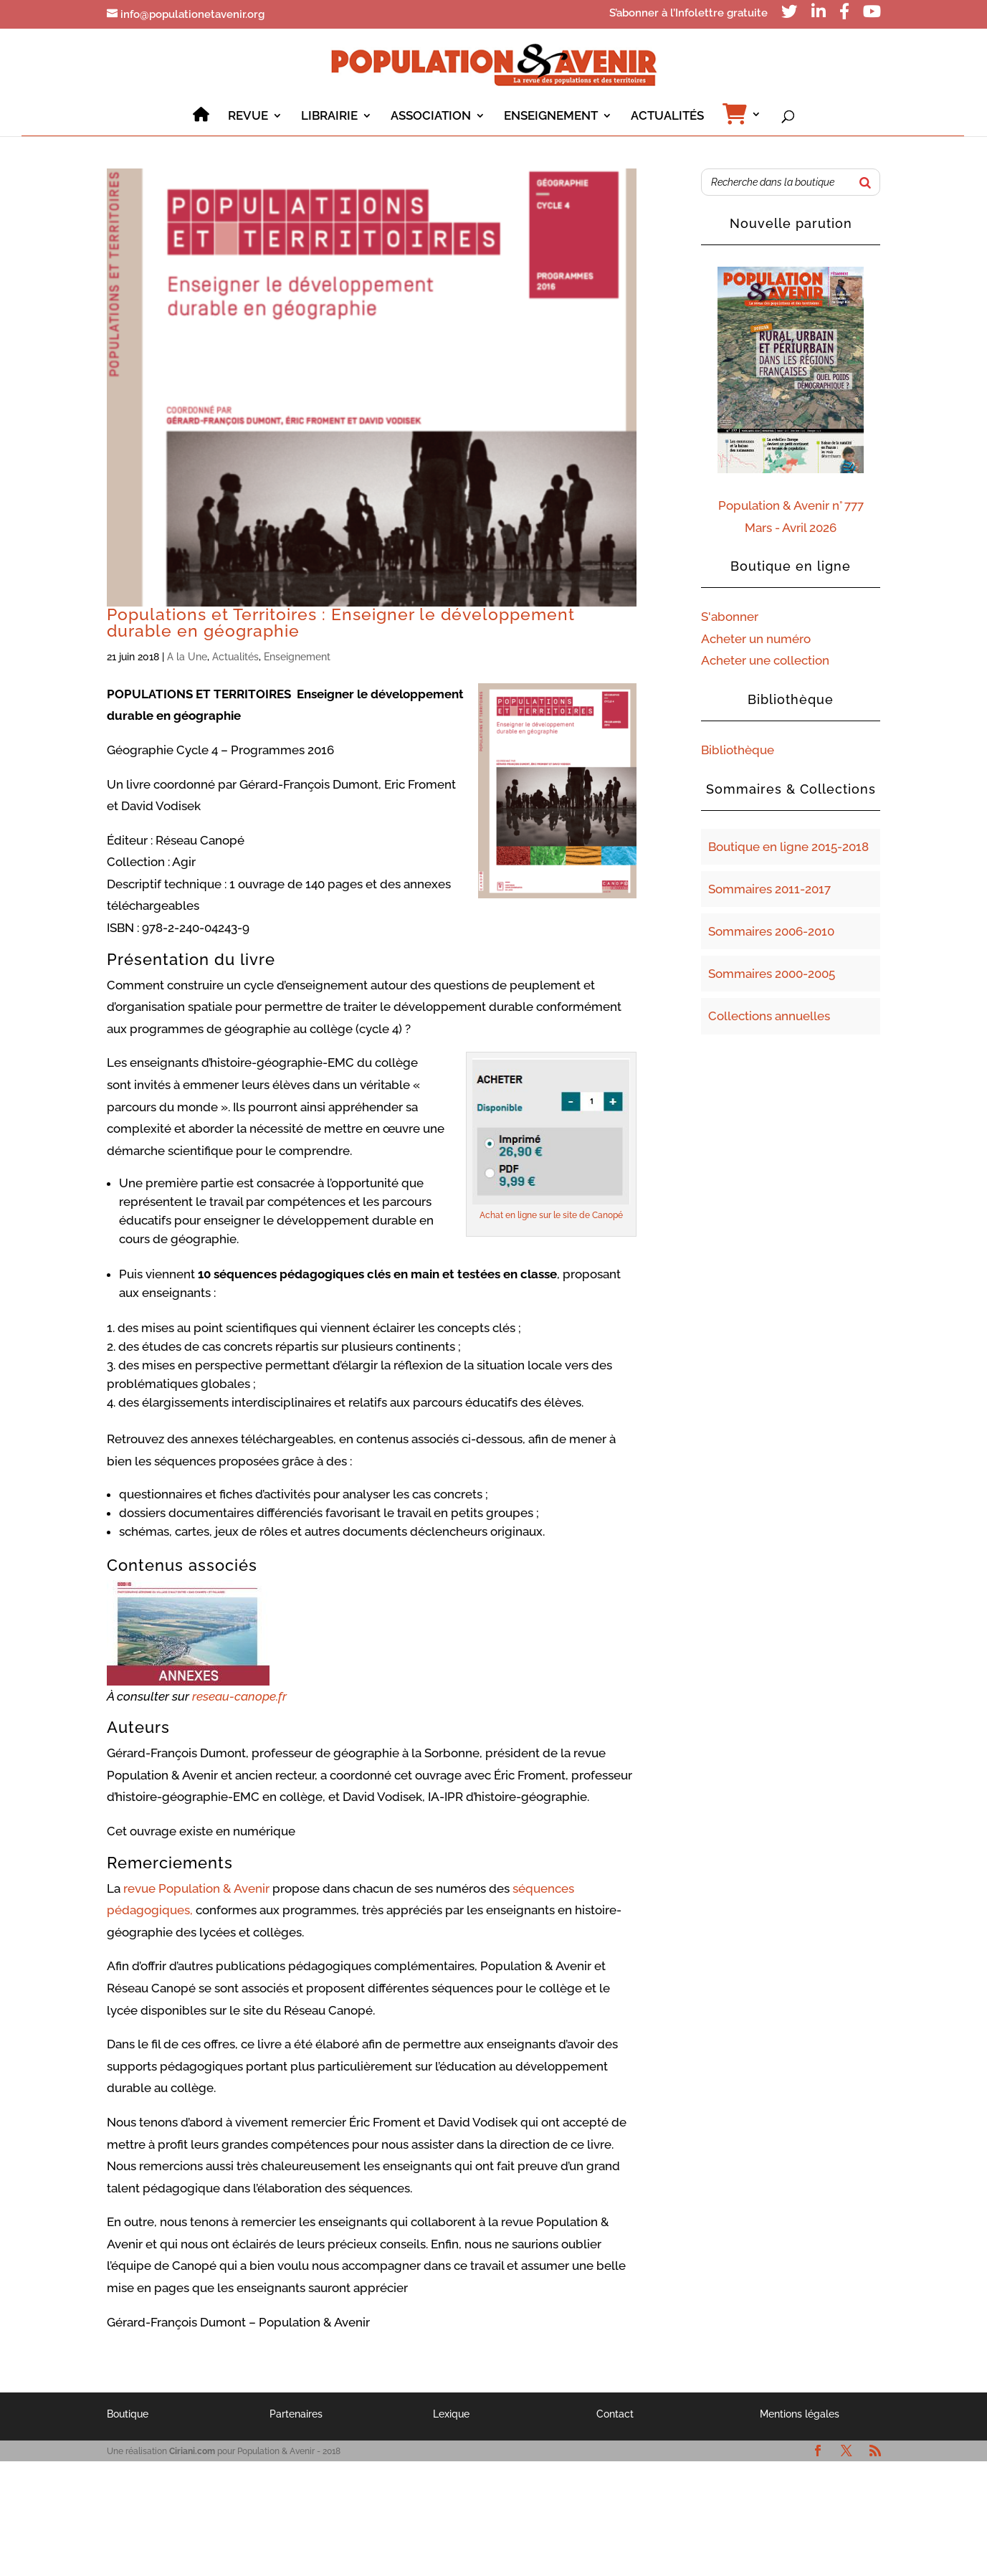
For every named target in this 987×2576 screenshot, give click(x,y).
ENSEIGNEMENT (551, 116)
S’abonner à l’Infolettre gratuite (688, 13)
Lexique (451, 2414)
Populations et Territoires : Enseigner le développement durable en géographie (341, 622)
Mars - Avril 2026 (790, 528)
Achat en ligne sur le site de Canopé (551, 1215)
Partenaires (296, 2414)
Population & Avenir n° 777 (791, 505)
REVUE (248, 116)
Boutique (127, 2414)
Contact (615, 2414)
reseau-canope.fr (239, 1696)
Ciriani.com (192, 2451)
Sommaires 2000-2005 (771, 973)
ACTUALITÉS (667, 116)
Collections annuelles (769, 1016)
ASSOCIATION (431, 116)
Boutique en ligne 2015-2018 (788, 847)
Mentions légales (799, 2414)
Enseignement (297, 656)
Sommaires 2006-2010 (771, 931)
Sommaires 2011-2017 (769, 889)
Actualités (235, 656)
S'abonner (729, 616)
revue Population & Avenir (196, 1888)
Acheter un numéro (756, 639)
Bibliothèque (737, 750)
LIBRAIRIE (329, 116)
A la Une (187, 656)
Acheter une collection (765, 660)
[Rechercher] (865, 182)
